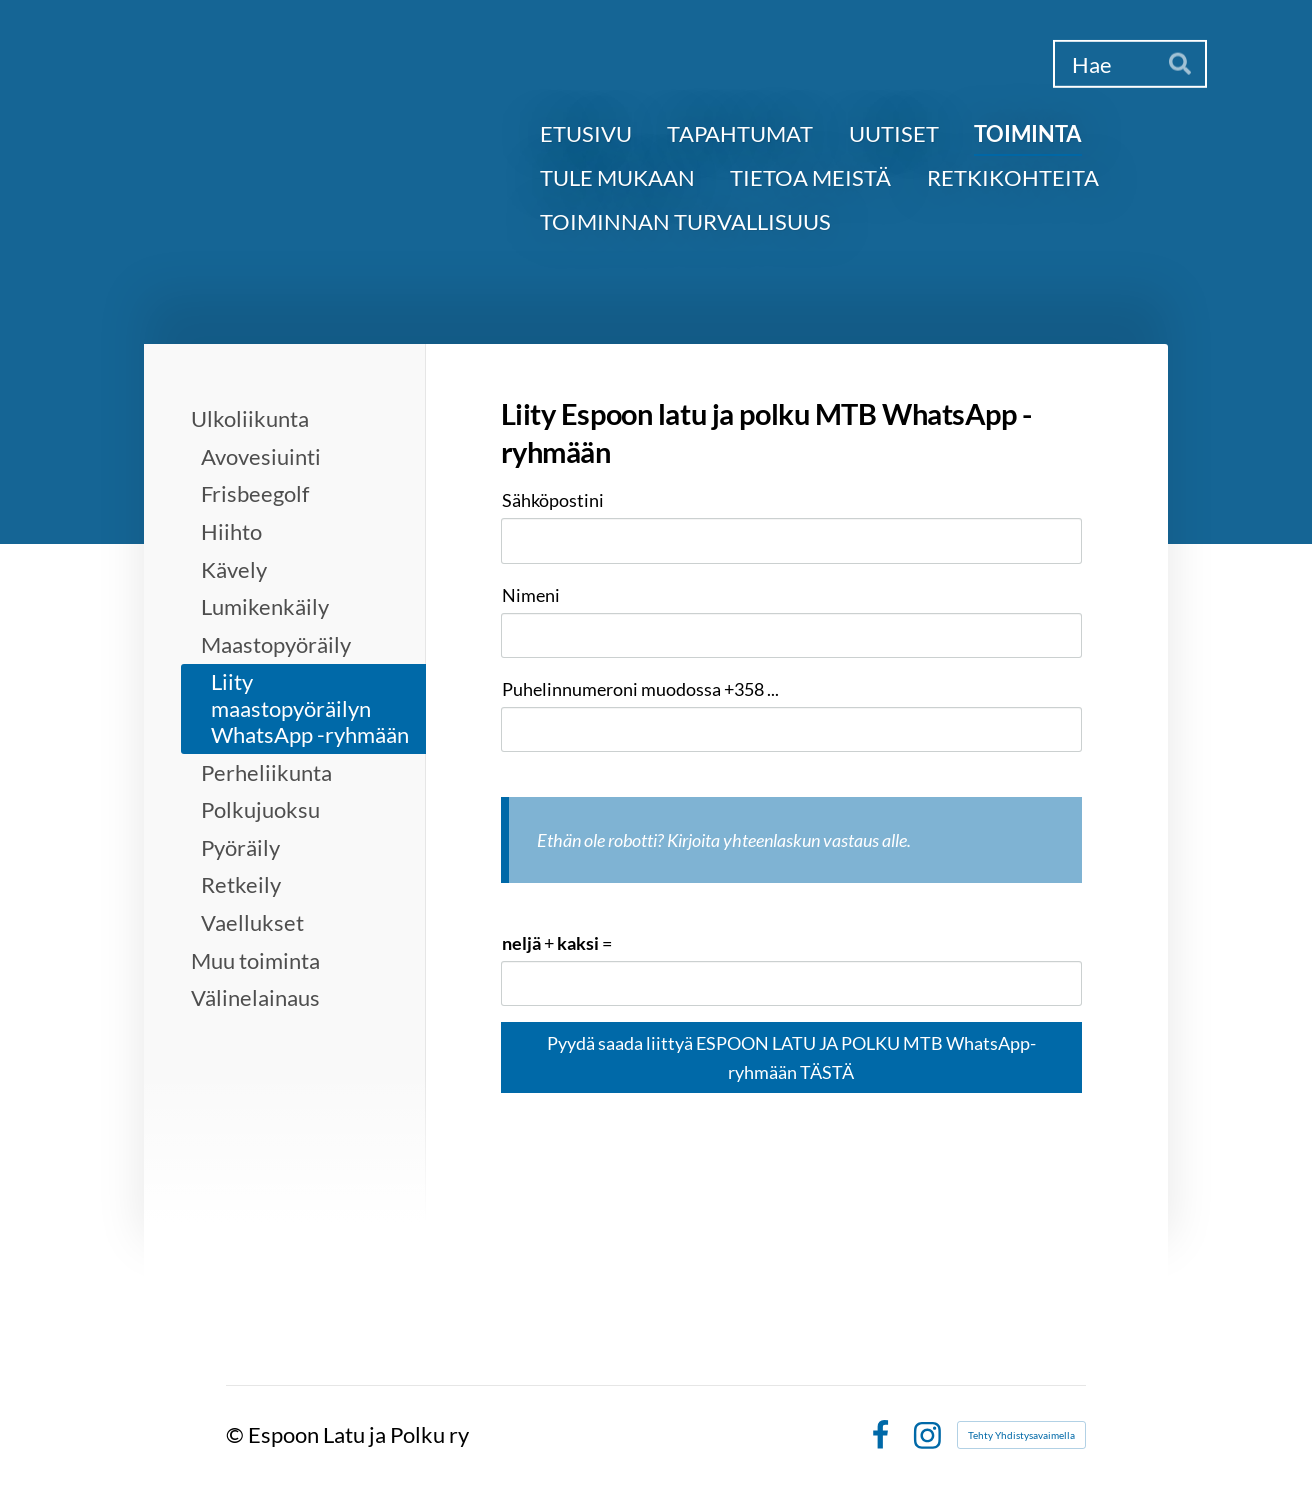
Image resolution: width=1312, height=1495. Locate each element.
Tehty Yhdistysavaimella (1021, 1435)
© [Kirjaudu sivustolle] (237, 1434)
